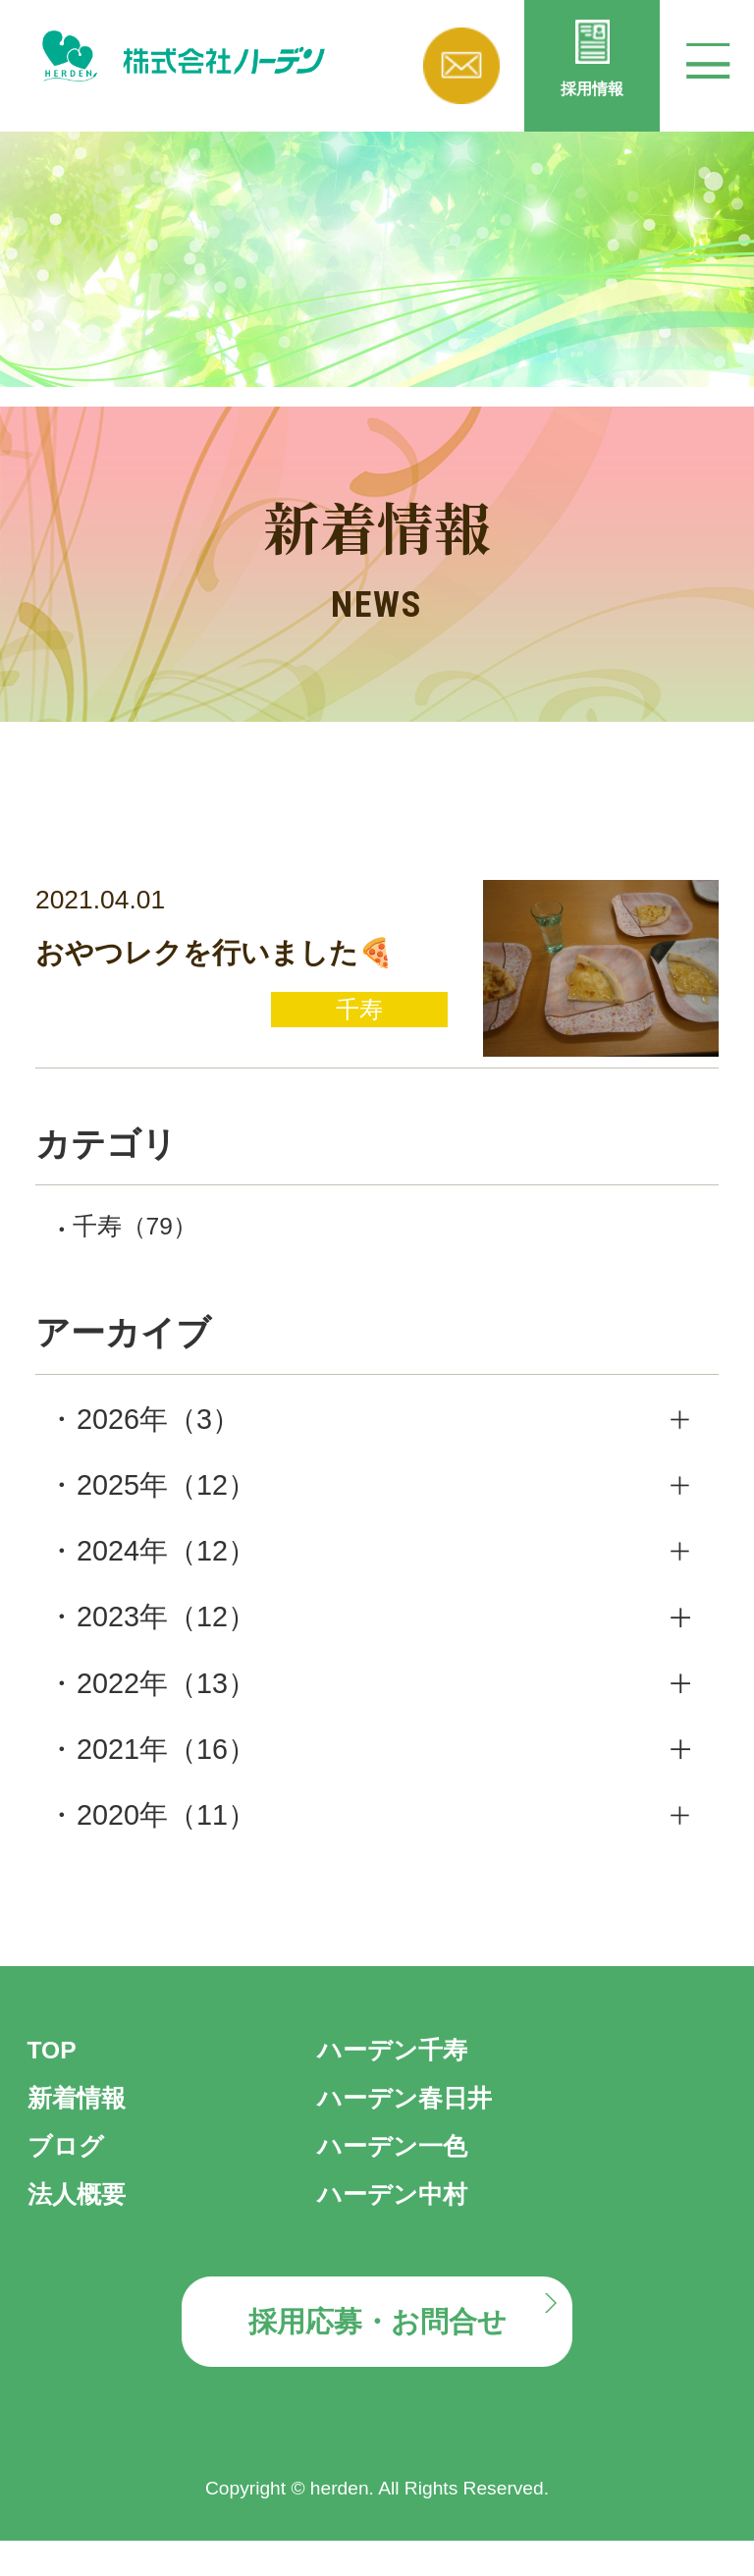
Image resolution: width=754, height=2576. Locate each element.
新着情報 (84, 2117)
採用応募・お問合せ (377, 2349)
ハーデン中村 (404, 2213)
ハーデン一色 (404, 2165)
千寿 (149, 1243)
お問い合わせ (461, 66)
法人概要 (84, 2213)
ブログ (71, 2165)
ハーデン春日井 (418, 2117)
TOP (56, 2069)
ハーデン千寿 (404, 2069)
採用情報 (592, 103)
